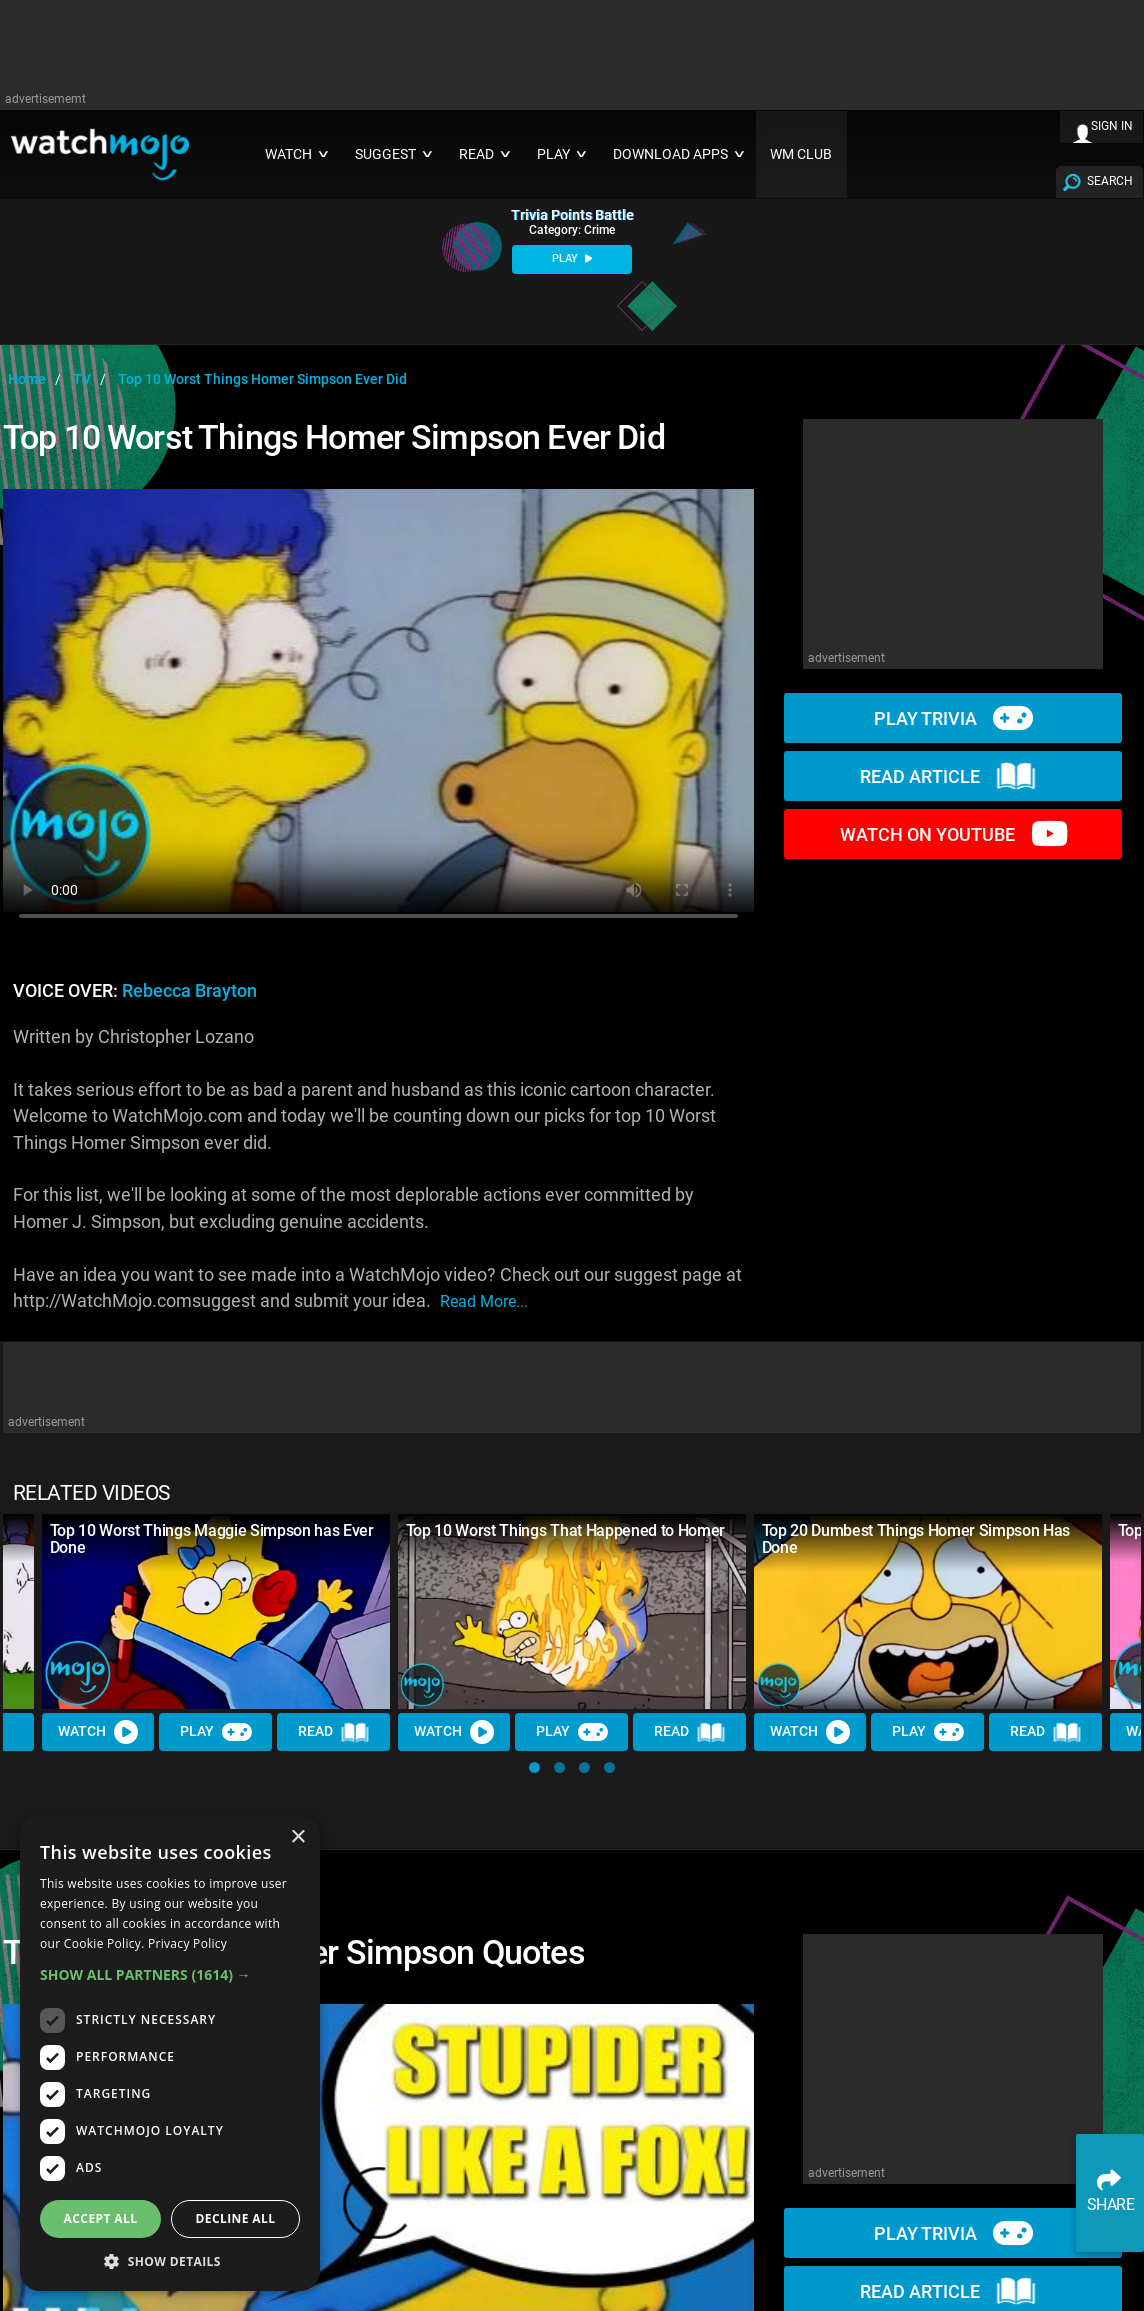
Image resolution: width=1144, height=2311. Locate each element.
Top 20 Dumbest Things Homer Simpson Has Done (916, 1539)
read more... (484, 1301)
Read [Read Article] (334, 1733)
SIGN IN (1112, 126)
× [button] (297, 1837)
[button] (534, 1767)
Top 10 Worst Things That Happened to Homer (566, 1530)
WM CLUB (801, 154)
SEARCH (1110, 181)
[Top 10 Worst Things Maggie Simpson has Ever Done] (216, 1612)
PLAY (572, 258)
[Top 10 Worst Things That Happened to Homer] (572, 1612)
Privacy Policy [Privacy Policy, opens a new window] (187, 1943)
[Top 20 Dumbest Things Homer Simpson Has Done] (928, 1612)
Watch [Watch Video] (98, 1732)
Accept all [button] (101, 2218)
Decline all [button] (236, 2218)
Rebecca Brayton (189, 991)
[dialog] (170, 2053)
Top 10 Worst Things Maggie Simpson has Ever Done (212, 1539)
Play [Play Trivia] (216, 1732)
